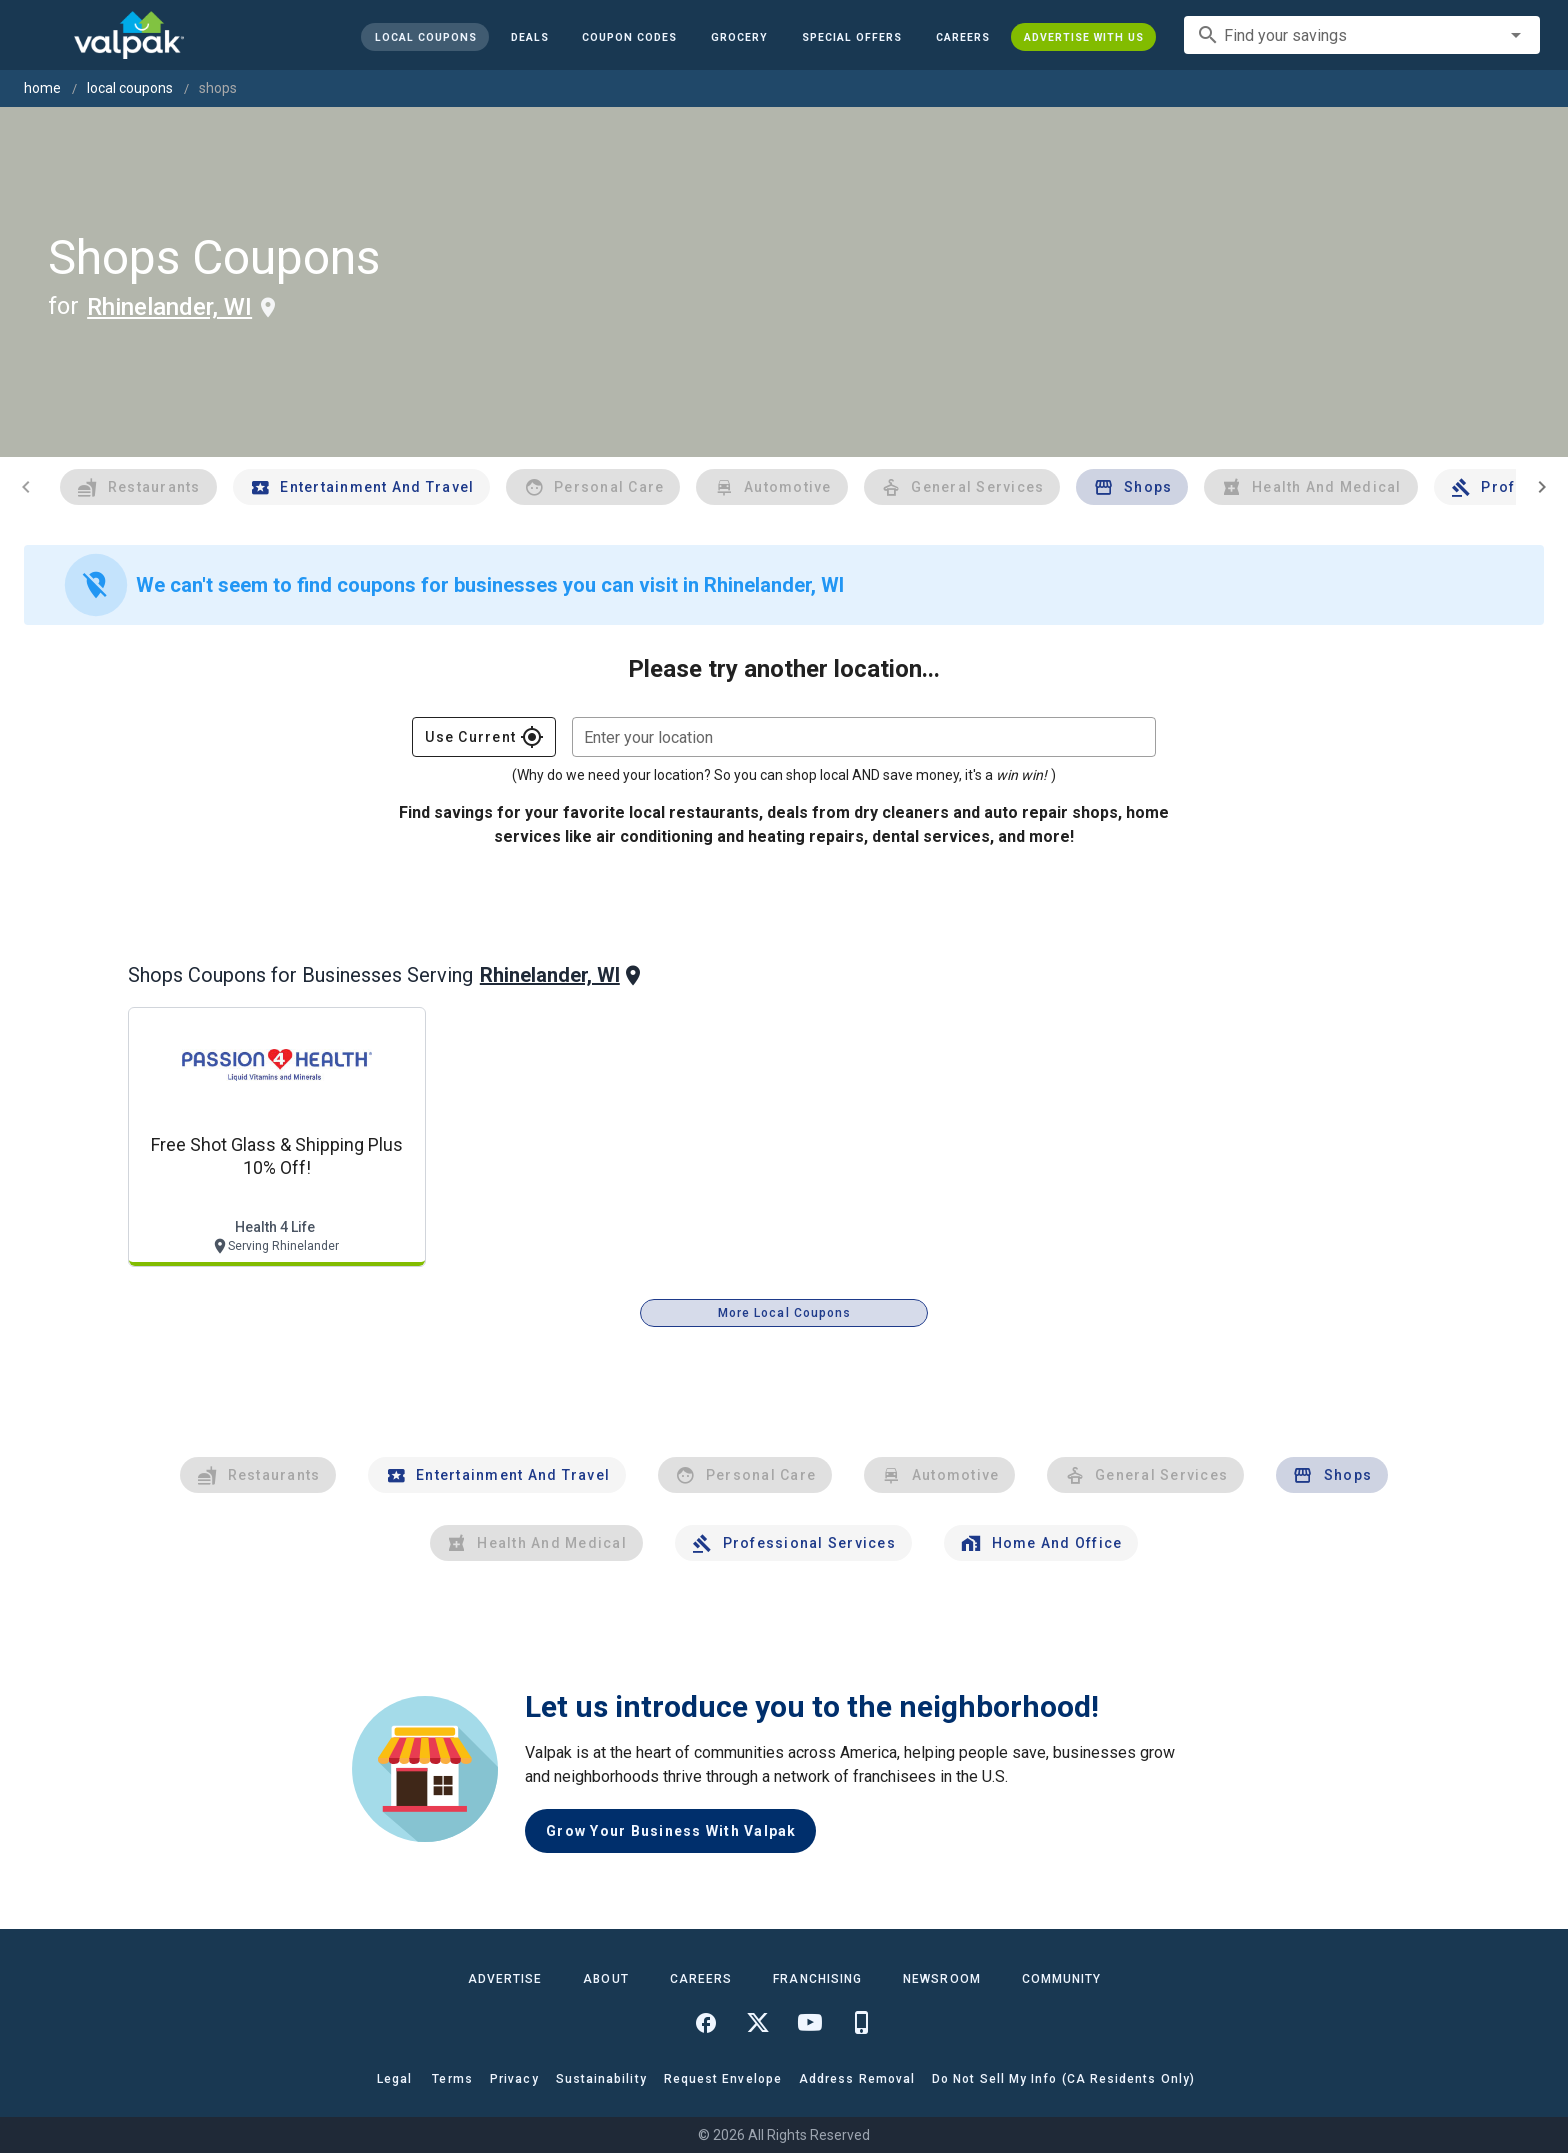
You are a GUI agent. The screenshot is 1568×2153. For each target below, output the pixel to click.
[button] (852, 37)
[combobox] (1362, 35)
